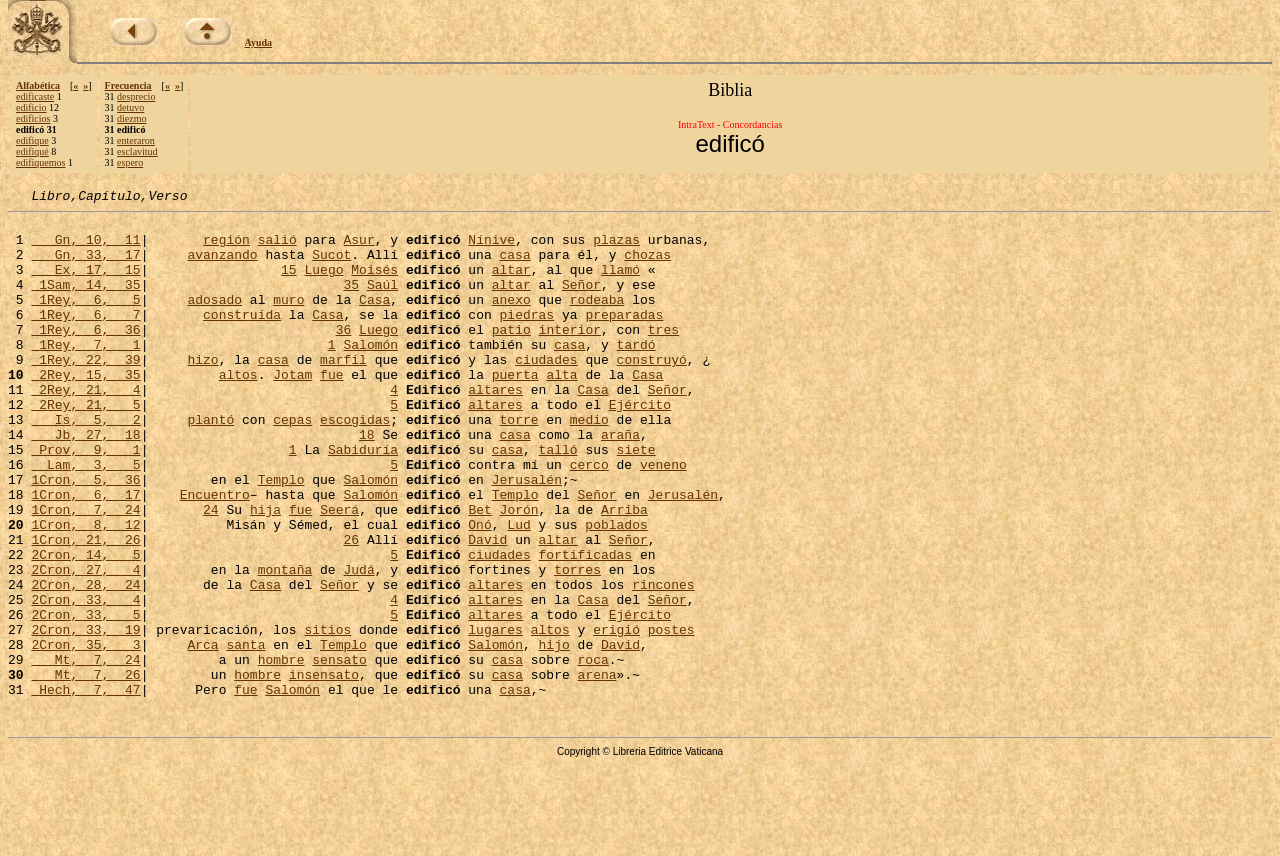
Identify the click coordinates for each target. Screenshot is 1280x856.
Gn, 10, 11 (85, 248)
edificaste (35, 96)
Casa (374, 320)
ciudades (546, 392)
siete (636, 500)
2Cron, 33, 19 (85, 716)
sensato (339, 752)
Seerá (339, 572)
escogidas (355, 464)
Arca (202, 734)
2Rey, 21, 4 (85, 428)
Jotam (292, 410)
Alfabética (38, 85)
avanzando (222, 266)
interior (570, 356)
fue (331, 410)
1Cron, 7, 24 (85, 572)
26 (351, 608)
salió (277, 248)
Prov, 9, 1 (85, 500)
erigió (616, 716)
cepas (292, 464)
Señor (581, 302)
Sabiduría (363, 500)
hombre (281, 752)
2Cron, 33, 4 (85, 680)
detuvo (130, 107)
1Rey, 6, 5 (85, 320)
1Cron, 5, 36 (85, 536)
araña (620, 482)
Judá (358, 644)
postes (671, 716)
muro (288, 320)
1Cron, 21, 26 (85, 608)
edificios (33, 118)
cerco (589, 518)
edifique (32, 140)
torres (577, 644)
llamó (620, 284)
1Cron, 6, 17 (85, 554)
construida (242, 338)
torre (519, 464)
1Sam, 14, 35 (85, 302)
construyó (652, 392)
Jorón (519, 572)
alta (561, 410)
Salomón (370, 374)
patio (511, 356)
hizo (202, 392)
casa (514, 266)
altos (238, 410)
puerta (515, 410)
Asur (358, 248)
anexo (511, 320)
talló (557, 500)
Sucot (331, 266)
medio (589, 464)
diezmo (131, 118)
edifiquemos (40, 162)
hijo (554, 734)
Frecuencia (128, 85)
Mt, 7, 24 (85, 752)
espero (130, 162)
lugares (495, 716)
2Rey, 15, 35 (85, 410)
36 (344, 356)
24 (211, 572)
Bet (479, 572)
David (487, 608)
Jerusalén (527, 536)
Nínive (491, 248)
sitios (327, 716)
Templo (281, 536)
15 (289, 284)
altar (511, 284)
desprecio (136, 96)
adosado (214, 320)
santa (245, 734)
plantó (210, 464)
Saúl (382, 302)
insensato (324, 770)
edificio (31, 107)
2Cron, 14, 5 (85, 626)
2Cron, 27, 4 (85, 644)
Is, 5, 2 (85, 464)
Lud (518, 590)
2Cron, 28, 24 (85, 662)
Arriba (624, 572)
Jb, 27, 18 (85, 482)
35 (351, 302)
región (226, 248)
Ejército (640, 446)
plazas (616, 248)
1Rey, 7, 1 (85, 374)
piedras (526, 338)
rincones (663, 662)
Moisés (374, 284)
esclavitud (137, 151)
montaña (285, 644)
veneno (663, 518)
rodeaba (597, 320)
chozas (647, 266)
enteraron (136, 140)
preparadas (624, 338)
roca (593, 752)
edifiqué (32, 151)
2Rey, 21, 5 (85, 446)
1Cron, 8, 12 (85, 590)
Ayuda (259, 42)
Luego (323, 284)
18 (367, 482)
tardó (635, 374)
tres (663, 356)
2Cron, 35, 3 (85, 734)
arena (597, 770)
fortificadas (585, 626)
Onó (479, 590)
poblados (616, 590)
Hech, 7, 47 (85, 788)
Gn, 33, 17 (85, 266)
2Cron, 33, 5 (85, 698)
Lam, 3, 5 (85, 518)
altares (495, 428)
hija (265, 572)
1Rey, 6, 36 (85, 356)
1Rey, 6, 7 (85, 338)
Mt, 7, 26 (85, 770)
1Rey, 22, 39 (85, 392)
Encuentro (215, 554)
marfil (343, 392)
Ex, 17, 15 (85, 284)
